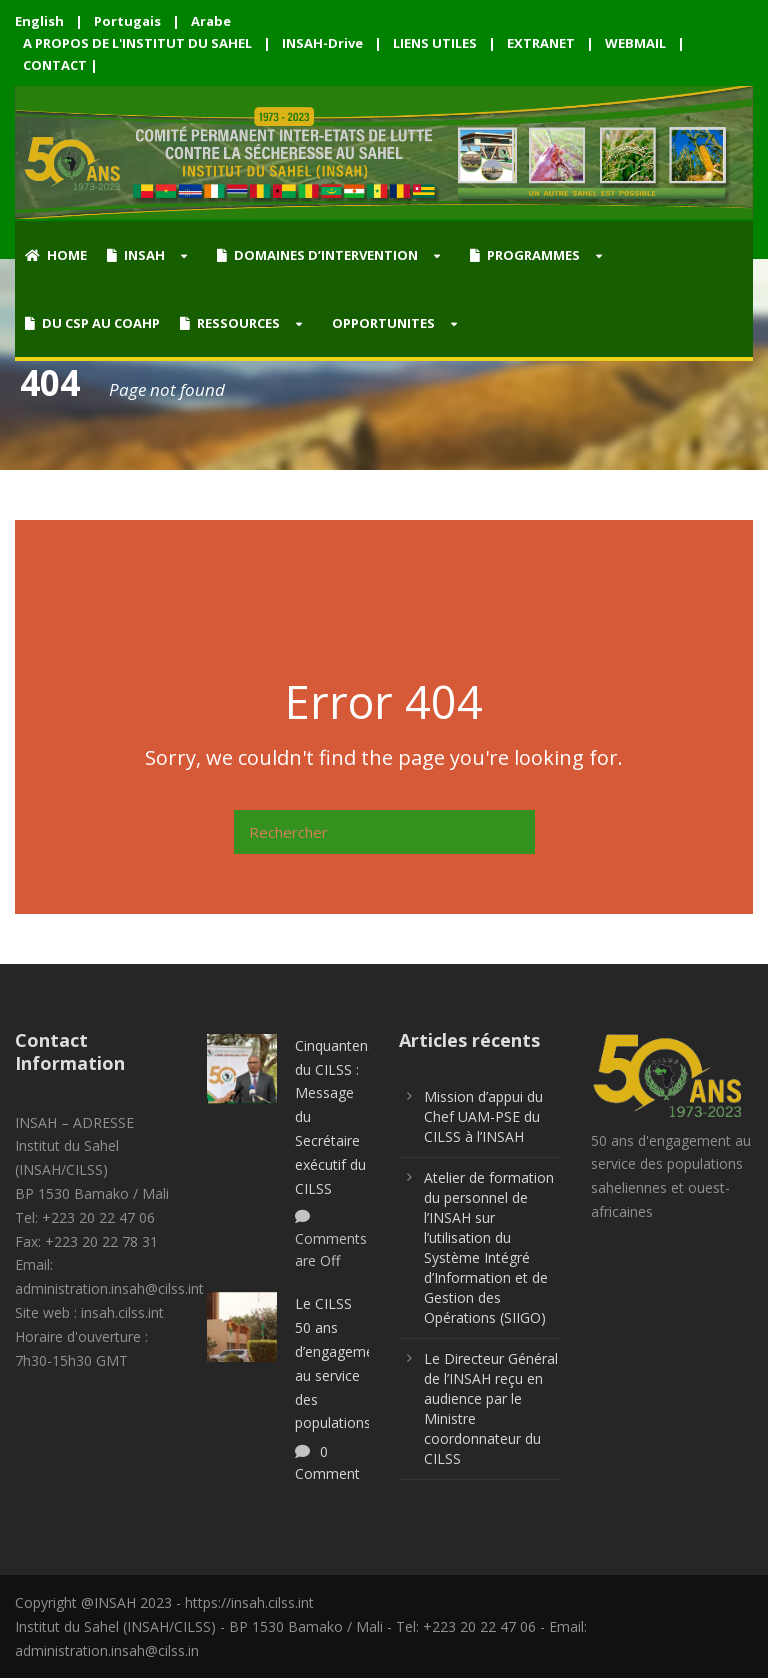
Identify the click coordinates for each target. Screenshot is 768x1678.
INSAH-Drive (322, 43)
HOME (56, 255)
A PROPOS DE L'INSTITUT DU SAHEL (137, 43)
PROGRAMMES (525, 255)
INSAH (136, 255)
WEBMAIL (635, 43)
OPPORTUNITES (383, 323)
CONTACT (55, 65)
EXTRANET (541, 43)
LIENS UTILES (435, 43)
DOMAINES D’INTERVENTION (317, 255)
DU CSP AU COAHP (92, 323)
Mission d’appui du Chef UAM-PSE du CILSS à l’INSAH (483, 1116)
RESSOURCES (230, 323)
